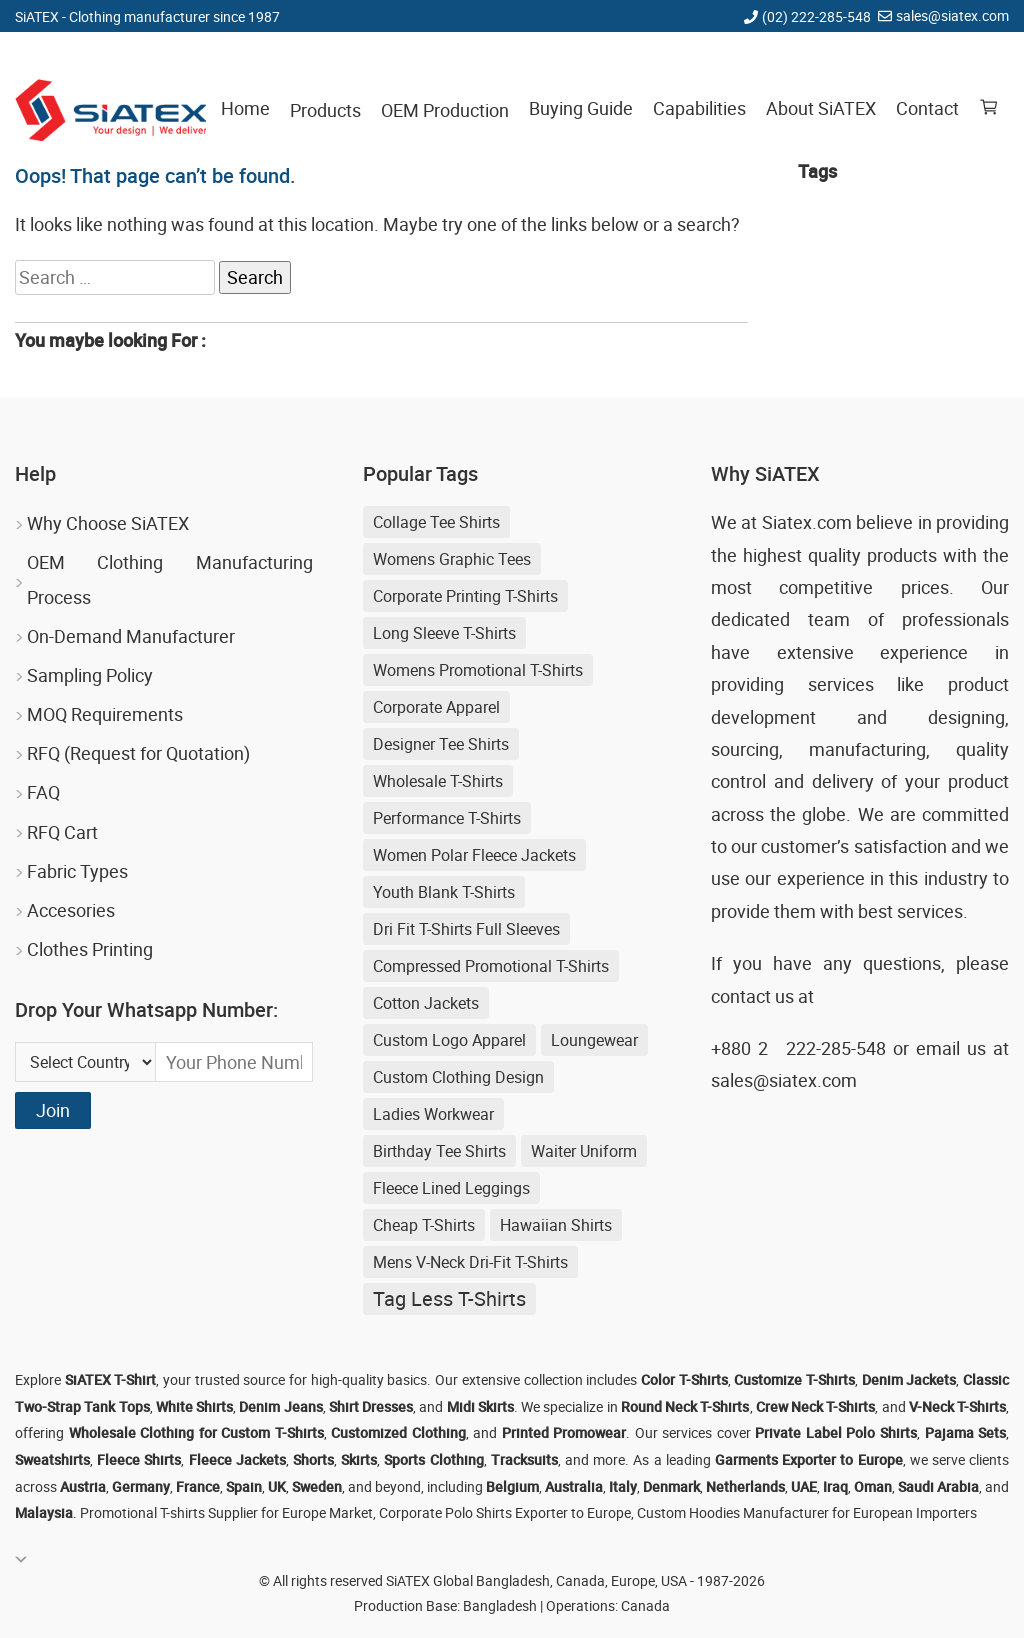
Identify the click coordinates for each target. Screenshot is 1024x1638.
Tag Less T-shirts (449, 1298)
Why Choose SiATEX (108, 523)
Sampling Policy (90, 675)
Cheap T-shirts (424, 1225)
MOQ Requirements (105, 714)
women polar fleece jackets (474, 855)
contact (741, 996)
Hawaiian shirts (556, 1225)
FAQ (43, 792)
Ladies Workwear (433, 1114)
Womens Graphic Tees (452, 559)
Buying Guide (581, 108)
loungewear (594, 1040)
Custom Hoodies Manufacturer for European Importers (807, 1512)
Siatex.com (807, 522)
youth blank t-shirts (444, 892)
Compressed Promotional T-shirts (491, 966)
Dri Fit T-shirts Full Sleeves (466, 929)
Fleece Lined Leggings (451, 1188)
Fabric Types (77, 871)
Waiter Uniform (584, 1151)
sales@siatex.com (952, 15)
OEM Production (445, 110)
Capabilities (699, 108)
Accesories (71, 910)
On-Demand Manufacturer (131, 636)
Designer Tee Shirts (441, 744)
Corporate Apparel (436, 707)
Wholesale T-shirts (438, 781)
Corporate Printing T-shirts (465, 596)
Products (325, 110)
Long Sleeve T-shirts (444, 633)
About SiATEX (821, 108)
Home (245, 108)
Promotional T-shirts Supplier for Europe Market (226, 1512)
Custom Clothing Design (458, 1077)
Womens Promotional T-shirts (478, 670)
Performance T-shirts (447, 818)
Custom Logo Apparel (449, 1040)
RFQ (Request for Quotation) (138, 753)
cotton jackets (426, 1003)
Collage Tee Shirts (436, 522)
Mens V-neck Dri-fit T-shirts (470, 1262)
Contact (927, 108)
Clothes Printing (90, 949)
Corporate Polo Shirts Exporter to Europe (505, 1512)
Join (53, 1110)
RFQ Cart (62, 832)
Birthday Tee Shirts (439, 1151)
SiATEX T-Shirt (111, 1379)
